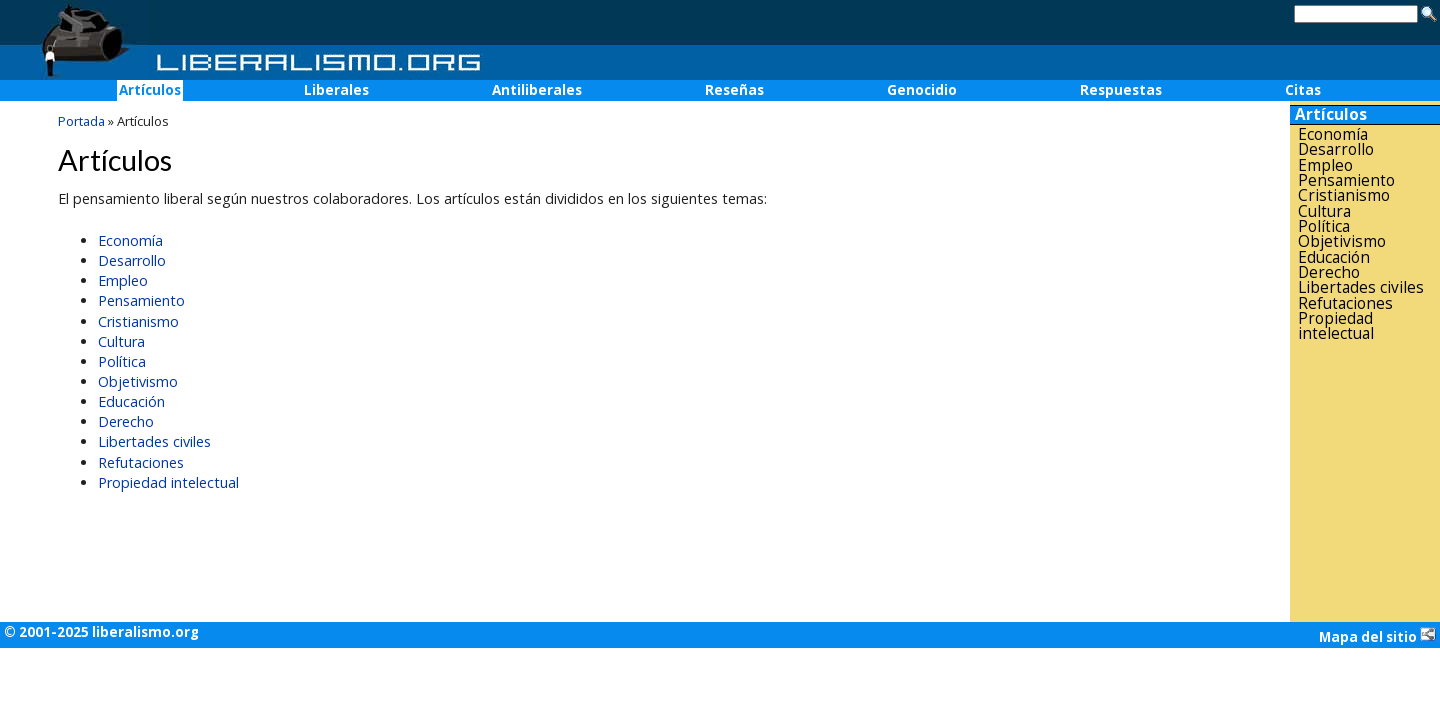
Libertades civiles (154, 441)
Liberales (336, 90)
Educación (131, 401)
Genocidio (922, 90)
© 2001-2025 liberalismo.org (101, 632)
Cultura (121, 341)
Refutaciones (141, 462)
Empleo (123, 280)
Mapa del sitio (1377, 636)
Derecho (126, 421)
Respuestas (1121, 90)
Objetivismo (138, 381)
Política (122, 361)
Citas (1303, 90)
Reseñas (734, 90)
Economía (130, 240)
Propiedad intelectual (168, 482)
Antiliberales (537, 90)
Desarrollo (132, 260)
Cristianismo (138, 321)
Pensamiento (141, 300)
